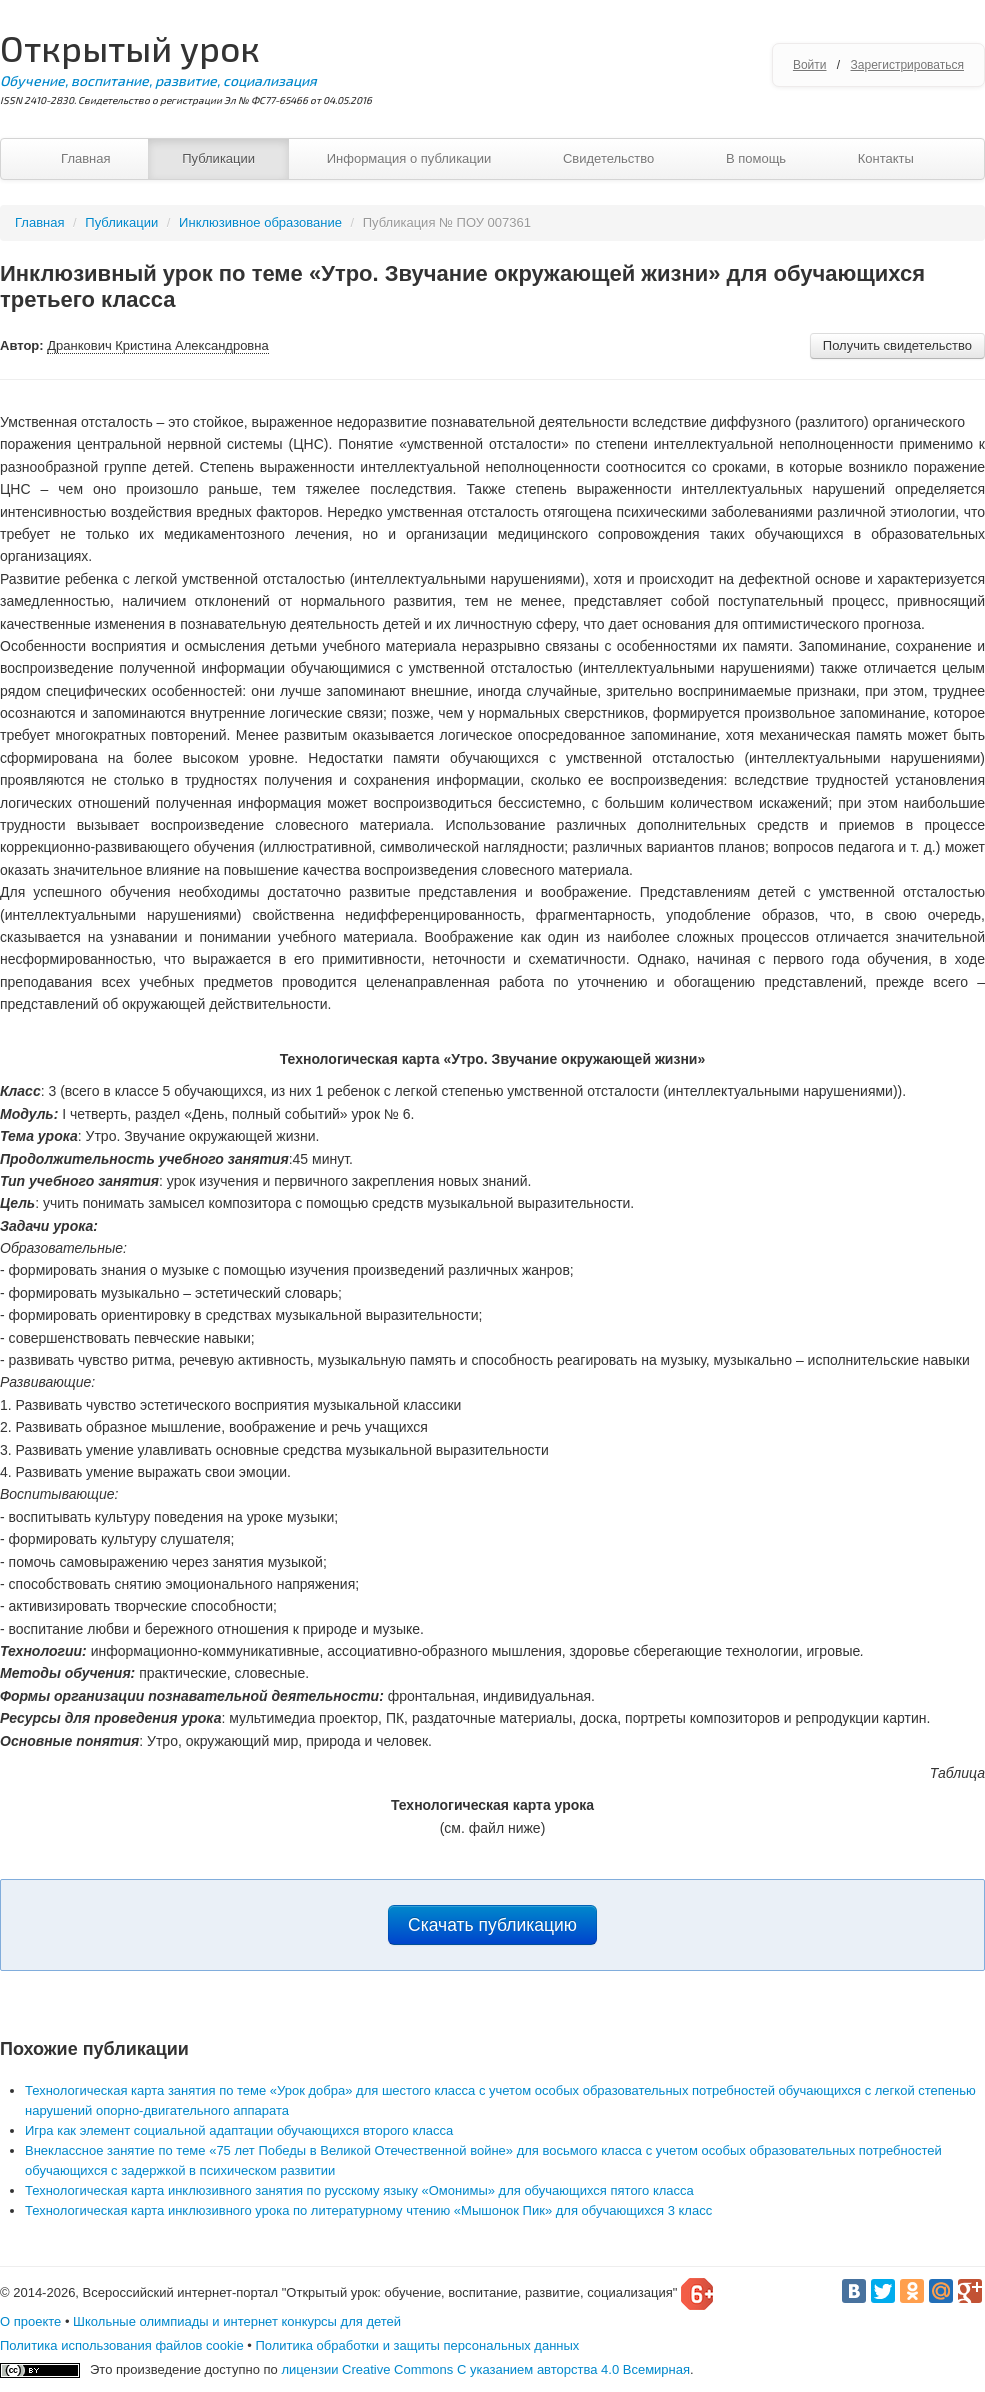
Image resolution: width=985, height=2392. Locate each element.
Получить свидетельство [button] (897, 345)
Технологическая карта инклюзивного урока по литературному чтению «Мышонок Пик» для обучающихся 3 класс (368, 2210)
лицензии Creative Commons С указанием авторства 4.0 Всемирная (485, 2369)
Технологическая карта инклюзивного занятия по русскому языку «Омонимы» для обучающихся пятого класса (359, 2190)
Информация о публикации (409, 158)
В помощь (756, 158)
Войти (810, 65)
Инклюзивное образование (260, 222)
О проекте (30, 2321)
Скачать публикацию (492, 1925)
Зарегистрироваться (907, 65)
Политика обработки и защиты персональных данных (417, 2345)
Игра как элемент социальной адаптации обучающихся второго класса (239, 2130)
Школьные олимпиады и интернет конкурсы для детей (237, 2321)
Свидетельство (608, 158)
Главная (85, 158)
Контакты (886, 158)
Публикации (218, 158)
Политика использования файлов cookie (122, 2345)
